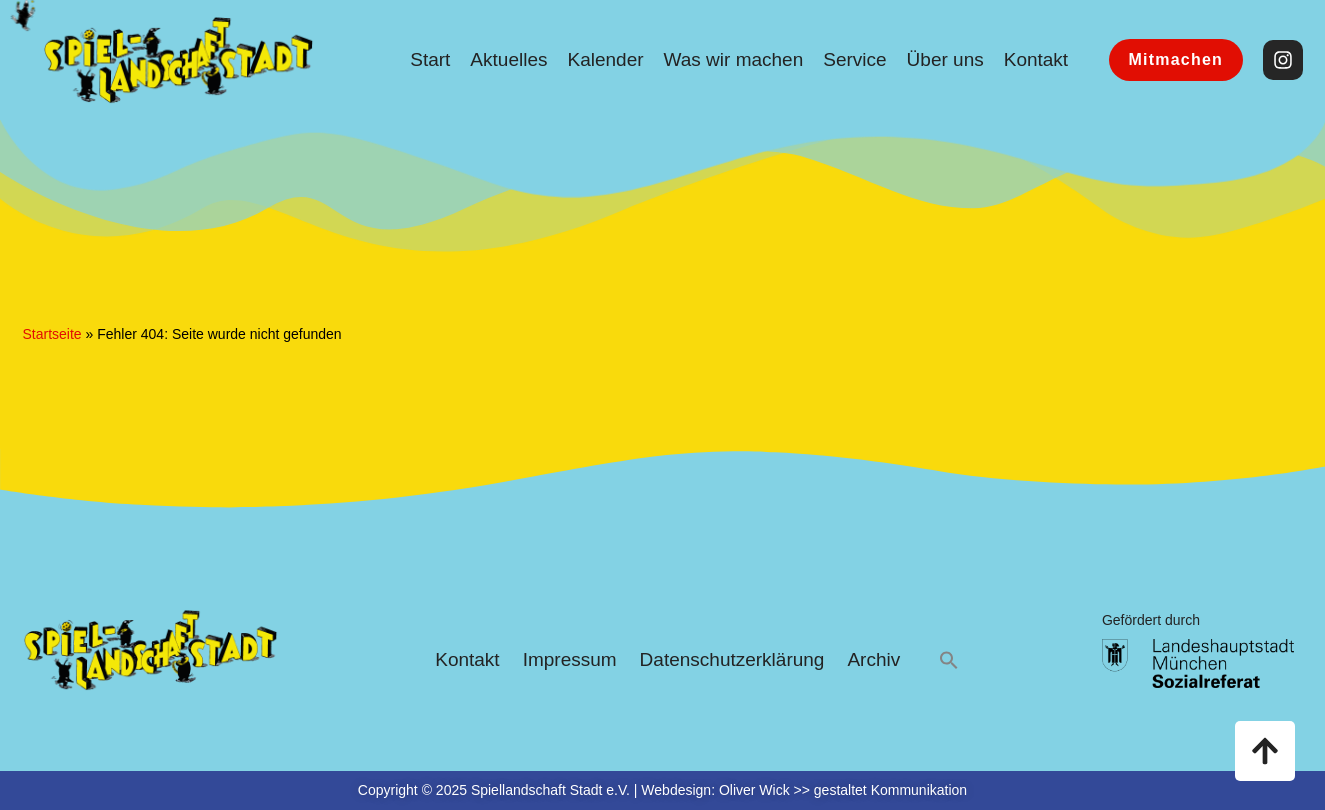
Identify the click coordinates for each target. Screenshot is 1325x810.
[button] (949, 660)
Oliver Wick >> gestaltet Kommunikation (843, 790)
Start (430, 59)
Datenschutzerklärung (732, 659)
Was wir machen (734, 59)
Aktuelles (508, 59)
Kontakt (1036, 59)
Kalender (605, 59)
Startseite (52, 334)
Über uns (945, 59)
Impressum (570, 659)
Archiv (873, 659)
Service (854, 59)
